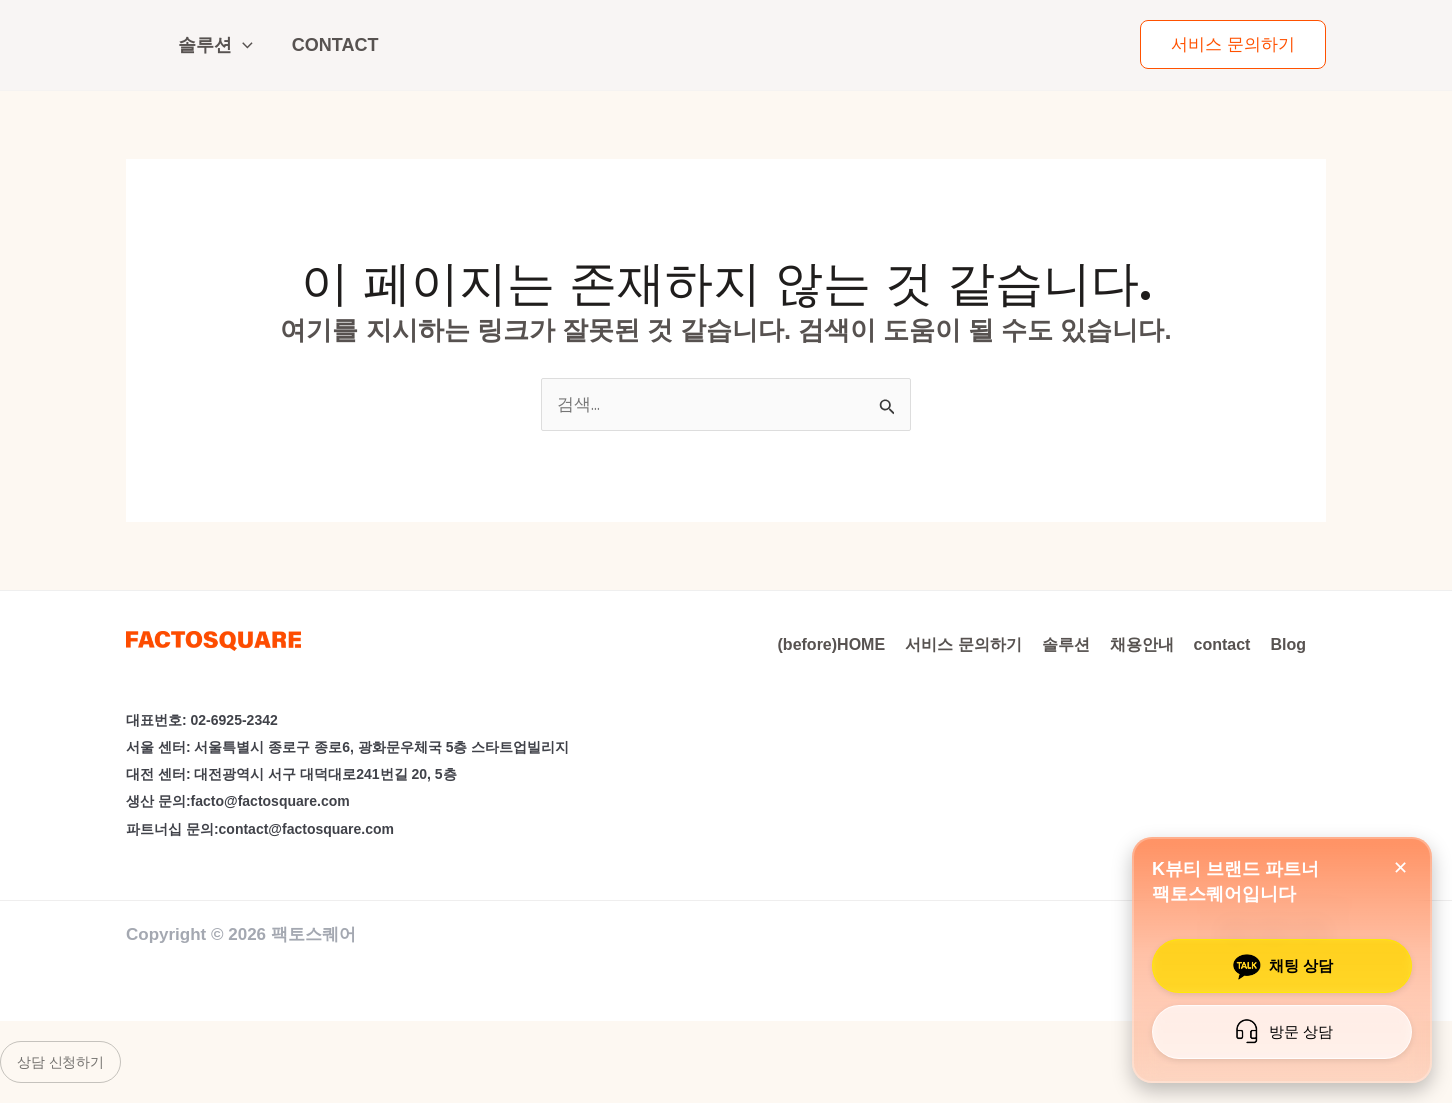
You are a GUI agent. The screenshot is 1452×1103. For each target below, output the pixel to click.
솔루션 (215, 45)
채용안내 (1142, 644)
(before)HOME (832, 644)
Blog (1288, 644)
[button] (1233, 44)
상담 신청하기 (60, 1062)
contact (335, 45)
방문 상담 (1280, 1032)
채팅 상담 (1280, 966)
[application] (242, 45)
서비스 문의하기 (963, 644)
